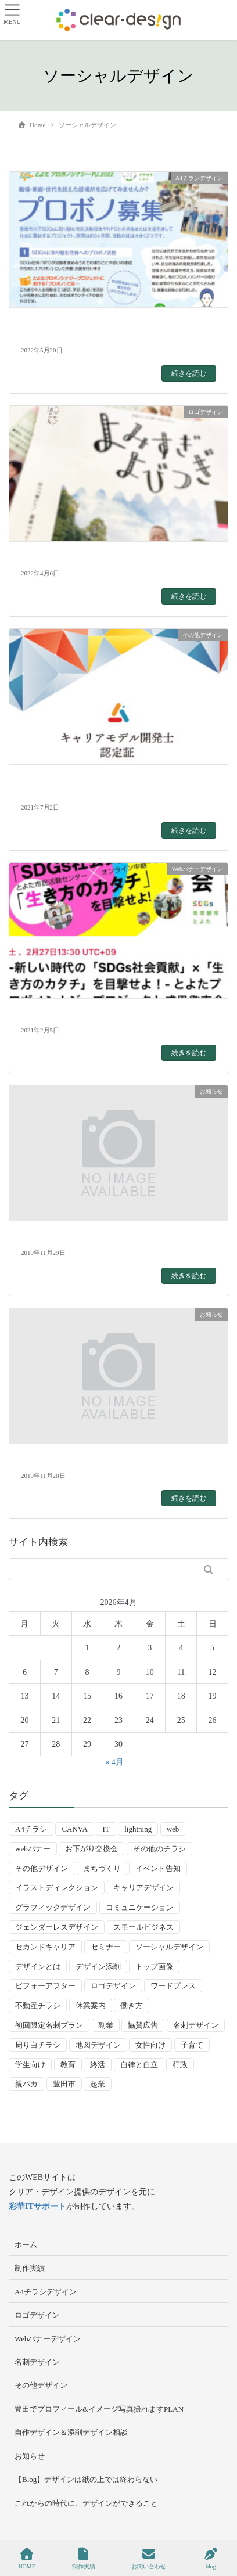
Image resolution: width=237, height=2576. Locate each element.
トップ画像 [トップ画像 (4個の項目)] (154, 1966)
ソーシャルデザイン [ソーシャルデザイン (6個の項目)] (169, 1946)
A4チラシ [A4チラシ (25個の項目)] (31, 1829)
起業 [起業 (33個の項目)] (97, 2083)
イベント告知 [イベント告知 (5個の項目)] (158, 1868)
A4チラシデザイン (46, 2291)
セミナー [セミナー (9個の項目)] (106, 1946)
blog (211, 2559)
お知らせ (30, 2456)
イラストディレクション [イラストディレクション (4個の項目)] (56, 1887)
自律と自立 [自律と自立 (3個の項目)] (139, 2064)
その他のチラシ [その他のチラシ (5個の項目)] (159, 1848)
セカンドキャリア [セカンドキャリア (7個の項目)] (45, 1946)
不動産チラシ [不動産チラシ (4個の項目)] (37, 2005)
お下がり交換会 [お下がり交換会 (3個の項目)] (91, 1848)
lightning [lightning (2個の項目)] (138, 1829)
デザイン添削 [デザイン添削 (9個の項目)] (98, 1966)
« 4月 (114, 1762)
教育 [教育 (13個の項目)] (68, 2064)
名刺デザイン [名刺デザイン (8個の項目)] (195, 2025)
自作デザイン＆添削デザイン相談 (71, 2432)
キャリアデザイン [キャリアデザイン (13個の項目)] (143, 1887)
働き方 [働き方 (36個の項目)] (131, 2005)
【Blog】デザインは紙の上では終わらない (86, 2479)
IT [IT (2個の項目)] (105, 1829)
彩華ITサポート (37, 2206)
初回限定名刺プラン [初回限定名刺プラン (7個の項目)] (49, 2025)
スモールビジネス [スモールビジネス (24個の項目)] (143, 1927)
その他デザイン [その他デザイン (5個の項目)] (41, 1868)
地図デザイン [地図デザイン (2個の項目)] (98, 2045)
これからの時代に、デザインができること (86, 2503)
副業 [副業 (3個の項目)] (105, 2025)
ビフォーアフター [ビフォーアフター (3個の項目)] (45, 1985)
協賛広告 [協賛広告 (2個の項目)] (143, 2025)
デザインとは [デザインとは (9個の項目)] (37, 1966)
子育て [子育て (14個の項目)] (192, 2045)
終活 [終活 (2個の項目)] (97, 2064)
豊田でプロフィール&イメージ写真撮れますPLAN (99, 2409)
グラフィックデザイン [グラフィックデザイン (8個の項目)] (53, 1907)
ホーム (26, 2244)
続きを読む (188, 373)
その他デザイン (41, 2385)
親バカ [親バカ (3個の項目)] (26, 2083)
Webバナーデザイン (48, 2338)
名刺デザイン (37, 2362)
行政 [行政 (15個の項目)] (180, 2064)
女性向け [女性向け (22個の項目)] (150, 2045)
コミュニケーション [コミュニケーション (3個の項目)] (140, 1907)
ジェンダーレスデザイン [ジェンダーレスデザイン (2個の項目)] (56, 1927)
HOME (26, 2559)
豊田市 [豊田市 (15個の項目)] (64, 2083)
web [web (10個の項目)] (173, 1829)
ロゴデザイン (37, 2315)
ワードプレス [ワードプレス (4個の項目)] (173, 1985)
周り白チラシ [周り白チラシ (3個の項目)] (37, 2045)
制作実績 (30, 2268)
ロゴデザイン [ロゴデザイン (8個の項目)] (113, 1985)
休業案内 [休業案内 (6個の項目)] (91, 2005)
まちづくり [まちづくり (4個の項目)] (102, 1868)
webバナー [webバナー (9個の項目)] (33, 1848)
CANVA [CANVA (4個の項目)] (75, 1829)
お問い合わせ (148, 2559)
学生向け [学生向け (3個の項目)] (30, 2064)
